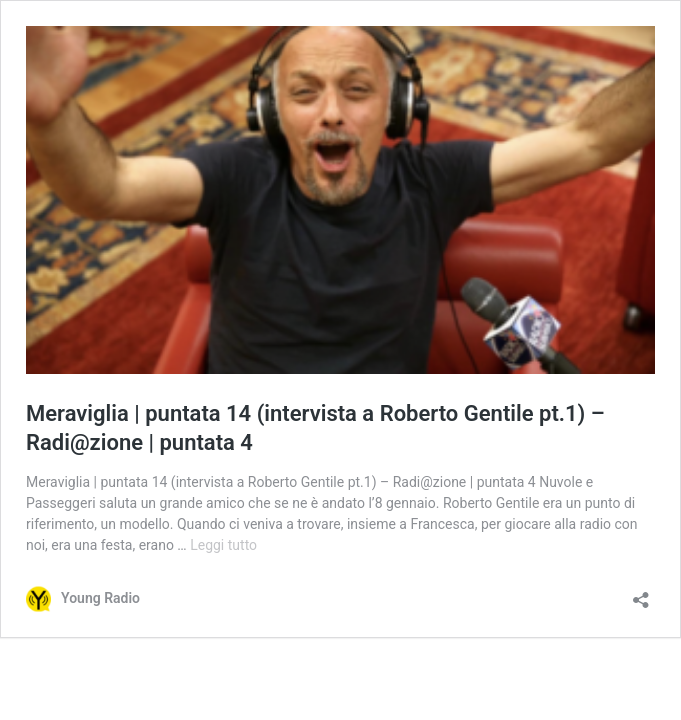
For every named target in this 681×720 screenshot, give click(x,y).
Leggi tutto (223, 545)
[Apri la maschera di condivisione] (641, 593)
